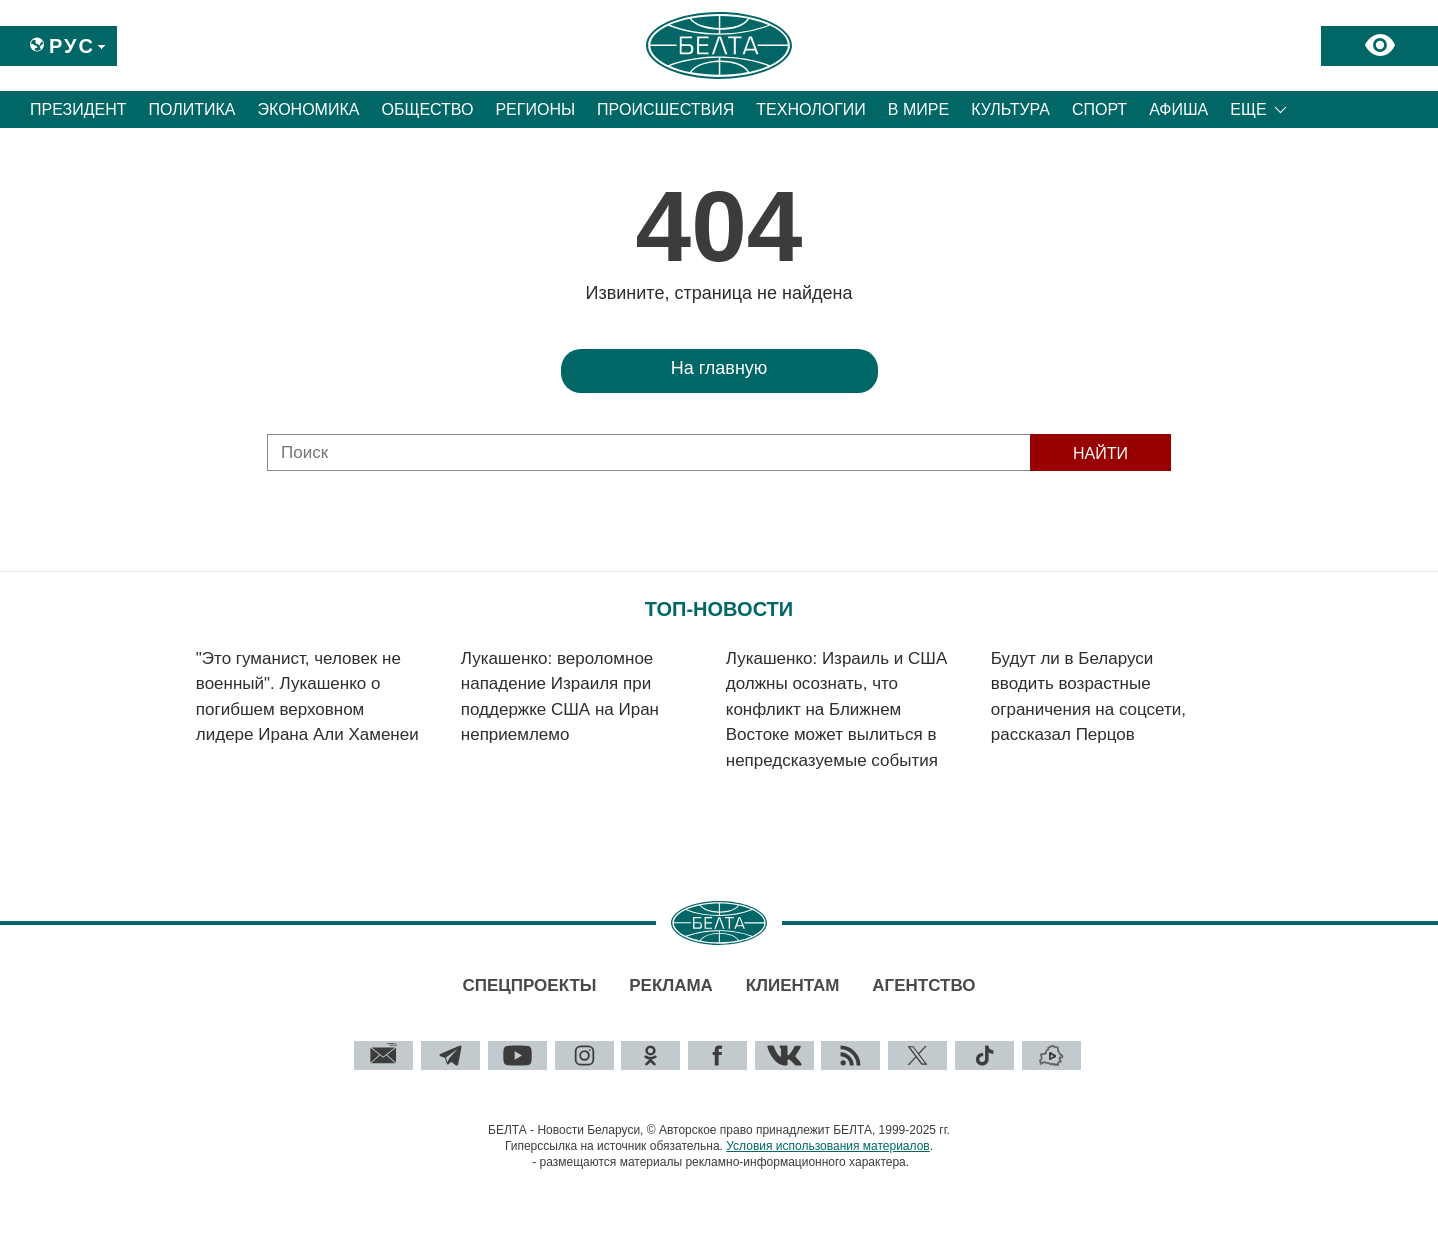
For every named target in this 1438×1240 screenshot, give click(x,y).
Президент (78, 109)
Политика (192, 109)
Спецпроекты (529, 985)
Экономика (309, 109)
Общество (427, 109)
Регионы (535, 109)
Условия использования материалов (827, 1146)
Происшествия (665, 109)
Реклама (671, 985)
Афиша (1178, 109)
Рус (72, 46)
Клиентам (793, 985)
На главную (719, 368)
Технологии (811, 109)
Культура (1010, 109)
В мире (918, 109)
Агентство (923, 985)
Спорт (1099, 109)
